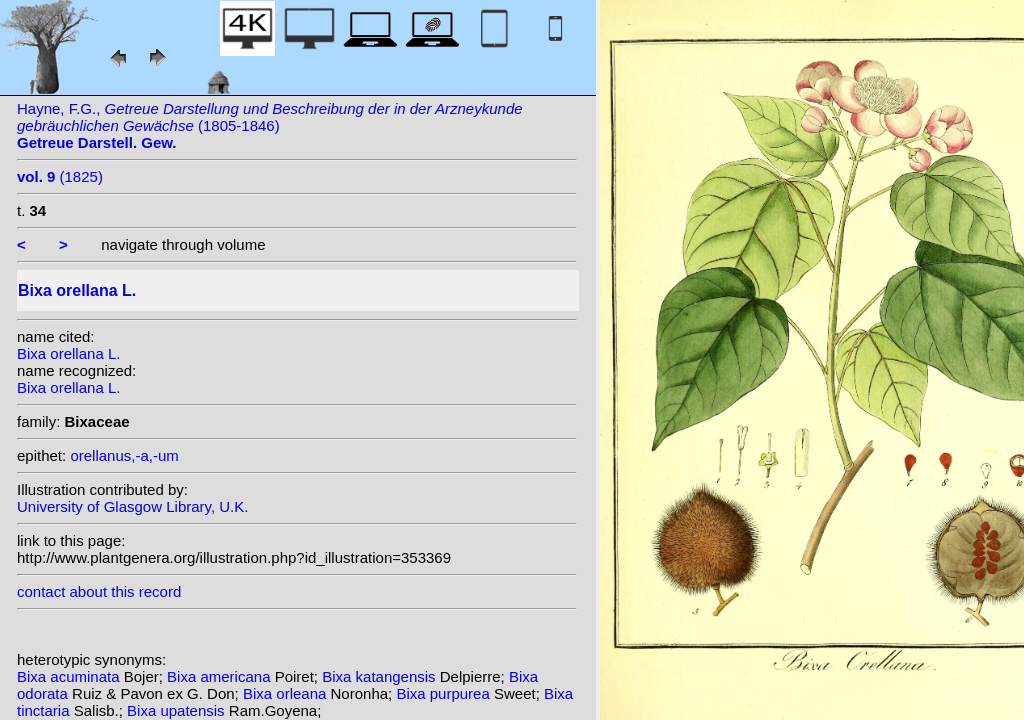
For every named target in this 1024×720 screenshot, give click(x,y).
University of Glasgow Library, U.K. (132, 506)
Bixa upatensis (178, 710)
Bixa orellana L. (68, 353)
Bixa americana (221, 676)
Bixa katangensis (381, 676)
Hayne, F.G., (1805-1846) (270, 125)
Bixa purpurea (445, 693)
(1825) (60, 176)
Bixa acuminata (70, 676)
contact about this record (99, 591)
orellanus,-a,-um (124, 455)
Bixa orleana (287, 693)
